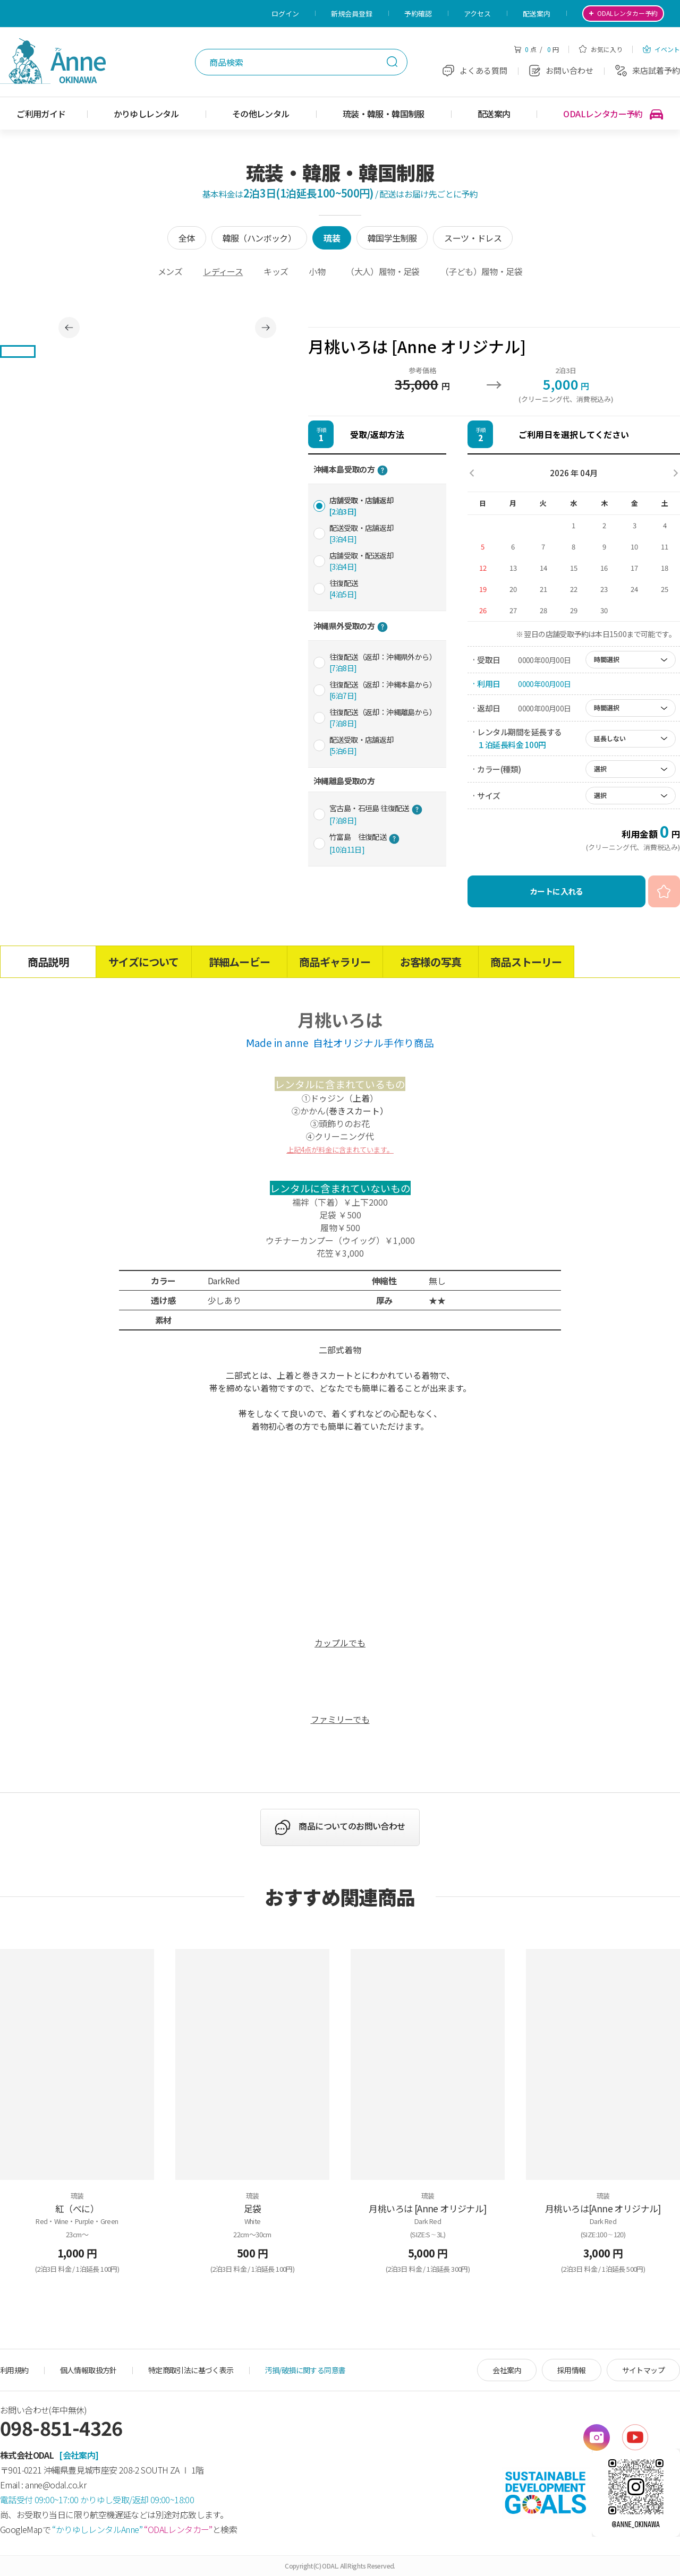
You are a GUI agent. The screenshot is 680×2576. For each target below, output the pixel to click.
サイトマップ (643, 2370)
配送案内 (536, 13)
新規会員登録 (351, 13)
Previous (69, 327)
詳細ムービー (239, 961)
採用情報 (571, 2370)
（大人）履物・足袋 (383, 271)
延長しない (610, 738)
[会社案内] (78, 2455)
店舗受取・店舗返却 (361, 506)
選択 (600, 768)
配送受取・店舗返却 (361, 533)
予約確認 (418, 13)
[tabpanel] (167, 327)
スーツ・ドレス (473, 237)
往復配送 (343, 588)
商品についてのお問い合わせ (352, 1826)
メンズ (170, 271)
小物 (317, 271)
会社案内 (506, 2370)
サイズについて (143, 961)
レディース (223, 271)
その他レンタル (261, 113)
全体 (186, 237)
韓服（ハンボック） (259, 237)
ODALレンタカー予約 (613, 114)
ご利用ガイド (40, 113)
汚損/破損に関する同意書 (305, 2370)
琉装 (332, 237)
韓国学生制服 (392, 237)
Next (265, 327)
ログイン (285, 13)
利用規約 (14, 2370)
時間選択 (606, 659)
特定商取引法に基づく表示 (191, 2370)
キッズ (276, 271)
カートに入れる (556, 891)
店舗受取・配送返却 (361, 561)
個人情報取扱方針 (88, 2370)
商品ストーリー (526, 961)
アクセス (477, 13)
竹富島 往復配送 (364, 842)
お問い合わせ (561, 70)
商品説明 (48, 961)
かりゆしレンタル (146, 113)
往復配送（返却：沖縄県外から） (382, 662)
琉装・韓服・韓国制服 (383, 113)
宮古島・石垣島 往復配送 (375, 814)
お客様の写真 (430, 961)
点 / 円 (536, 49)
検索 (392, 61)
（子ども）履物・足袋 (481, 271)
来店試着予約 (647, 70)
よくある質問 (475, 70)
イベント (661, 49)
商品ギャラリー (334, 961)
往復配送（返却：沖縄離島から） (382, 717)
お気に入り (601, 49)
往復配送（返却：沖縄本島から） (382, 690)
